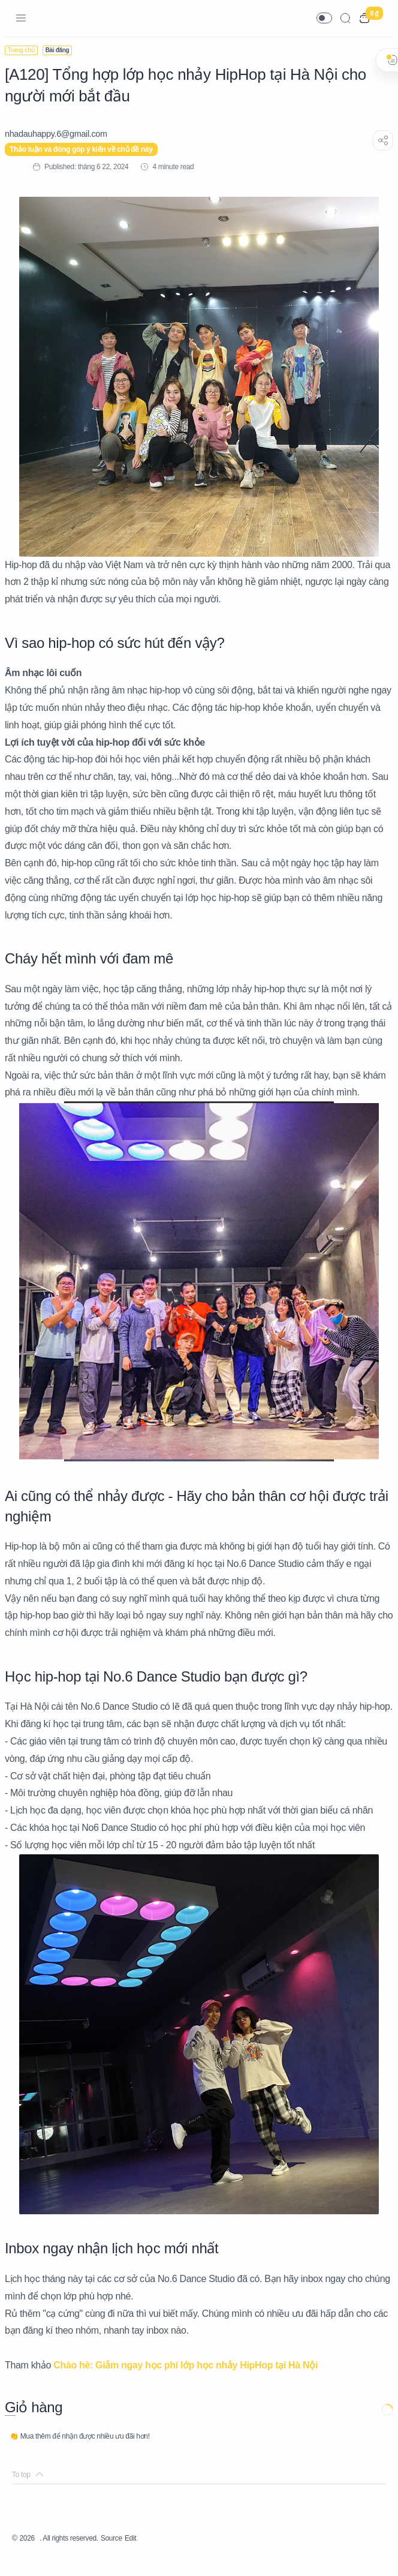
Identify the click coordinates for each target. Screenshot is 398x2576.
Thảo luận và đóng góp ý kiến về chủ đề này (88, 149)
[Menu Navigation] (21, 18)
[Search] (345, 18)
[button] (324, 18)
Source (130, 2555)
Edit (153, 2555)
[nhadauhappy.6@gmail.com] (63, 134)
